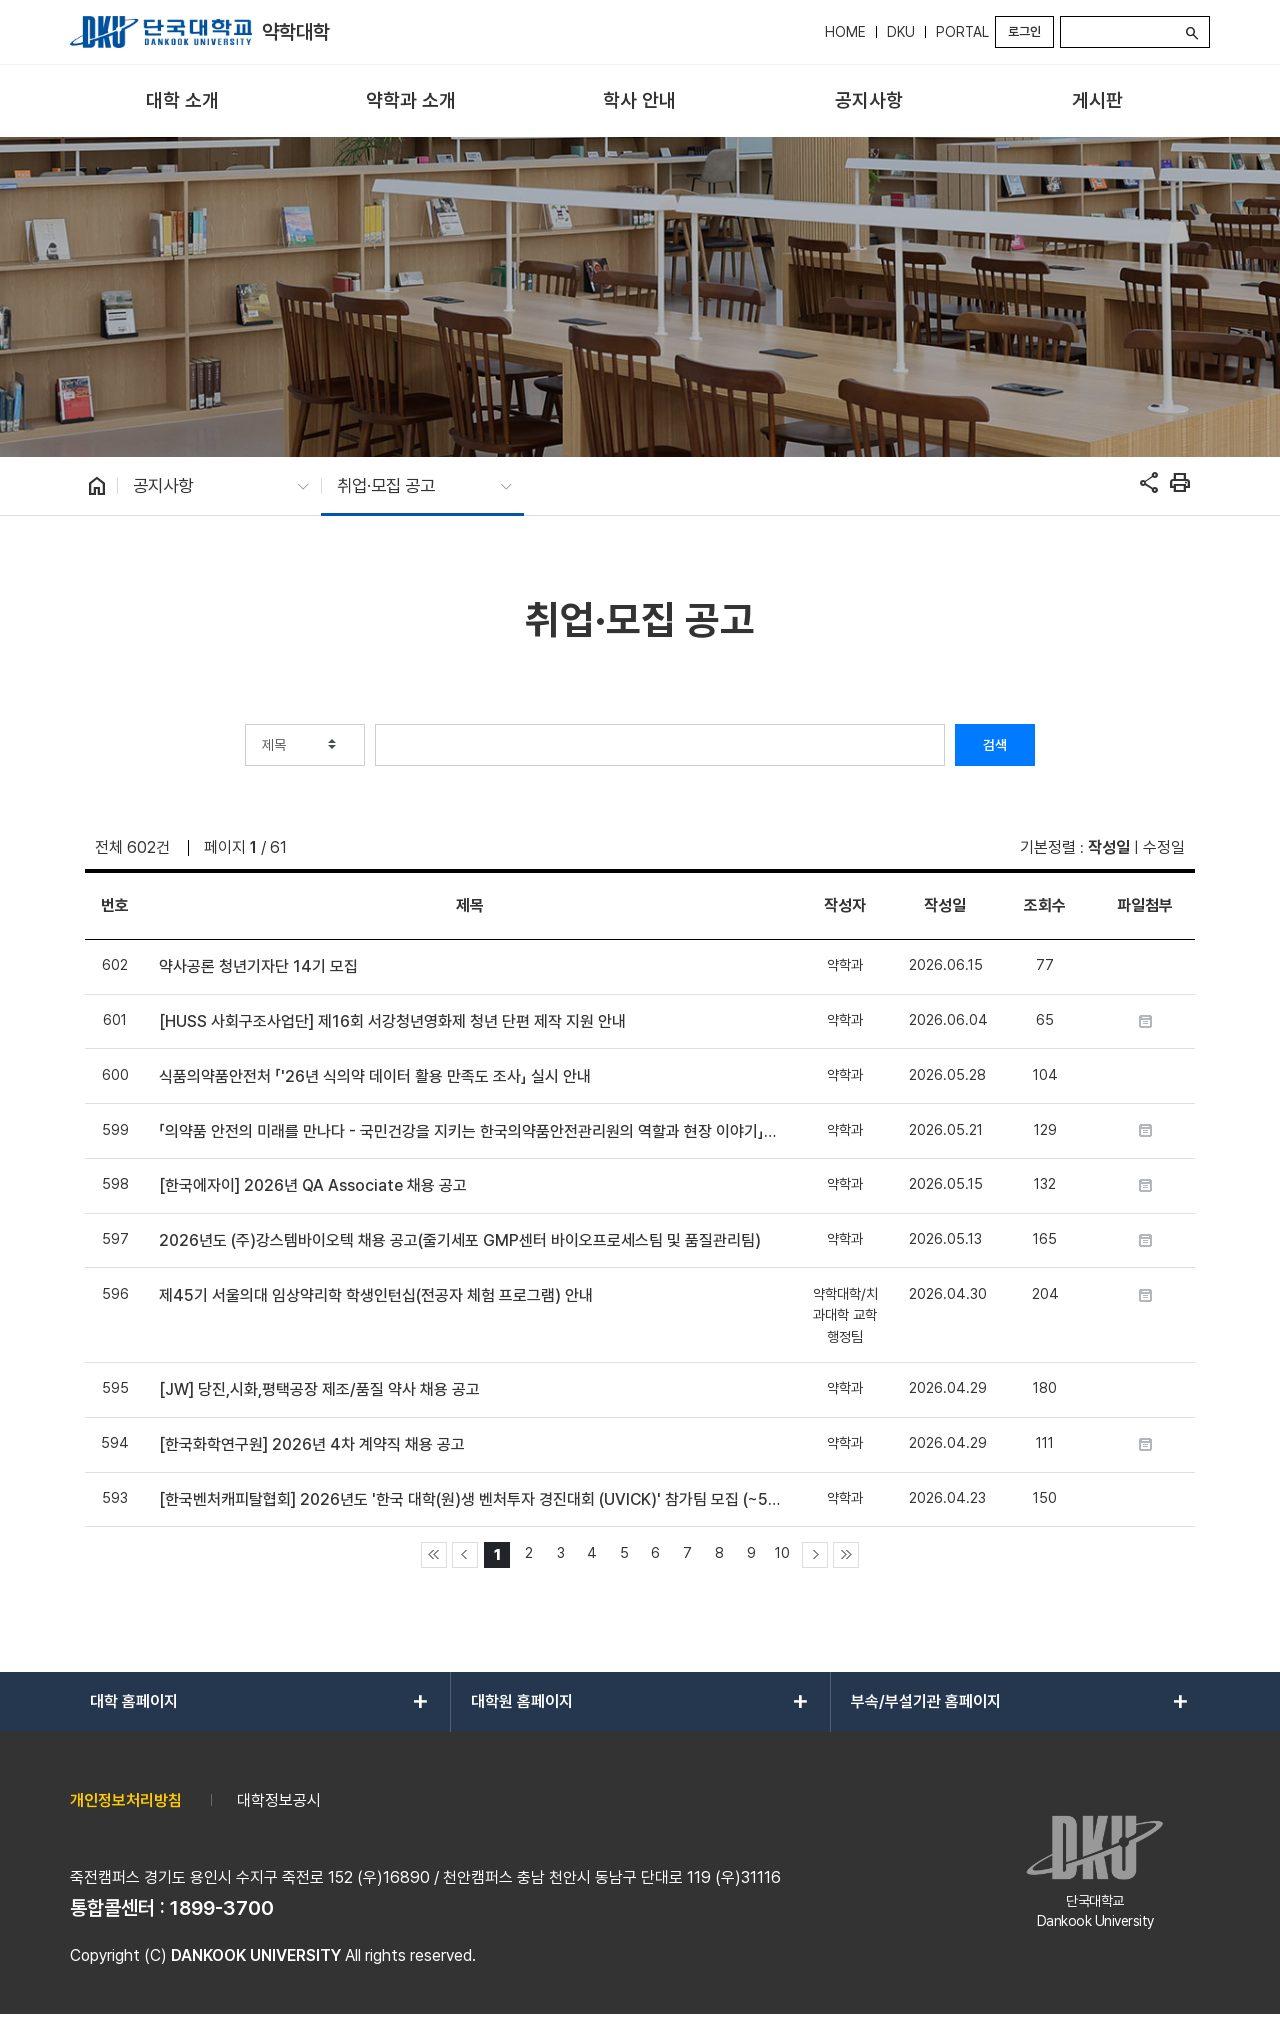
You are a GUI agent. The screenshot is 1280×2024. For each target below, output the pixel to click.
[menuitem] (182, 101)
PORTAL (962, 32)
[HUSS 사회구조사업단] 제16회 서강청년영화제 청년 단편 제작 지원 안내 (392, 1021)
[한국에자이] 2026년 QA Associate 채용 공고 (313, 1185)
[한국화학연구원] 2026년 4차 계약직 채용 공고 (312, 1444)
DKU (901, 32)
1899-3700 (222, 1908)
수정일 (1164, 847)
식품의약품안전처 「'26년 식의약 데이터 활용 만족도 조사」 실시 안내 (375, 1076)
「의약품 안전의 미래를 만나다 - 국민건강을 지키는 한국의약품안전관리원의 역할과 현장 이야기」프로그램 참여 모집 (469, 1131)
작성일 (1109, 847)
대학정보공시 (279, 1800)
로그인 (1024, 31)
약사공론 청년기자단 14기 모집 (258, 966)
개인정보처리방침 (126, 1800)
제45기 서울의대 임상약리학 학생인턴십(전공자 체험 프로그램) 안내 (376, 1295)
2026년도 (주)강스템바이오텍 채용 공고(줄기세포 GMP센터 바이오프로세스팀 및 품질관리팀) (460, 1240)
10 (782, 1552)
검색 (995, 745)
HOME (845, 32)
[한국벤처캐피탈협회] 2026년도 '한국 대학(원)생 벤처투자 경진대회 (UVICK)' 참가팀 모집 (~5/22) (469, 1499)
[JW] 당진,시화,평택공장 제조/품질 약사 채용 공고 (319, 1389)
